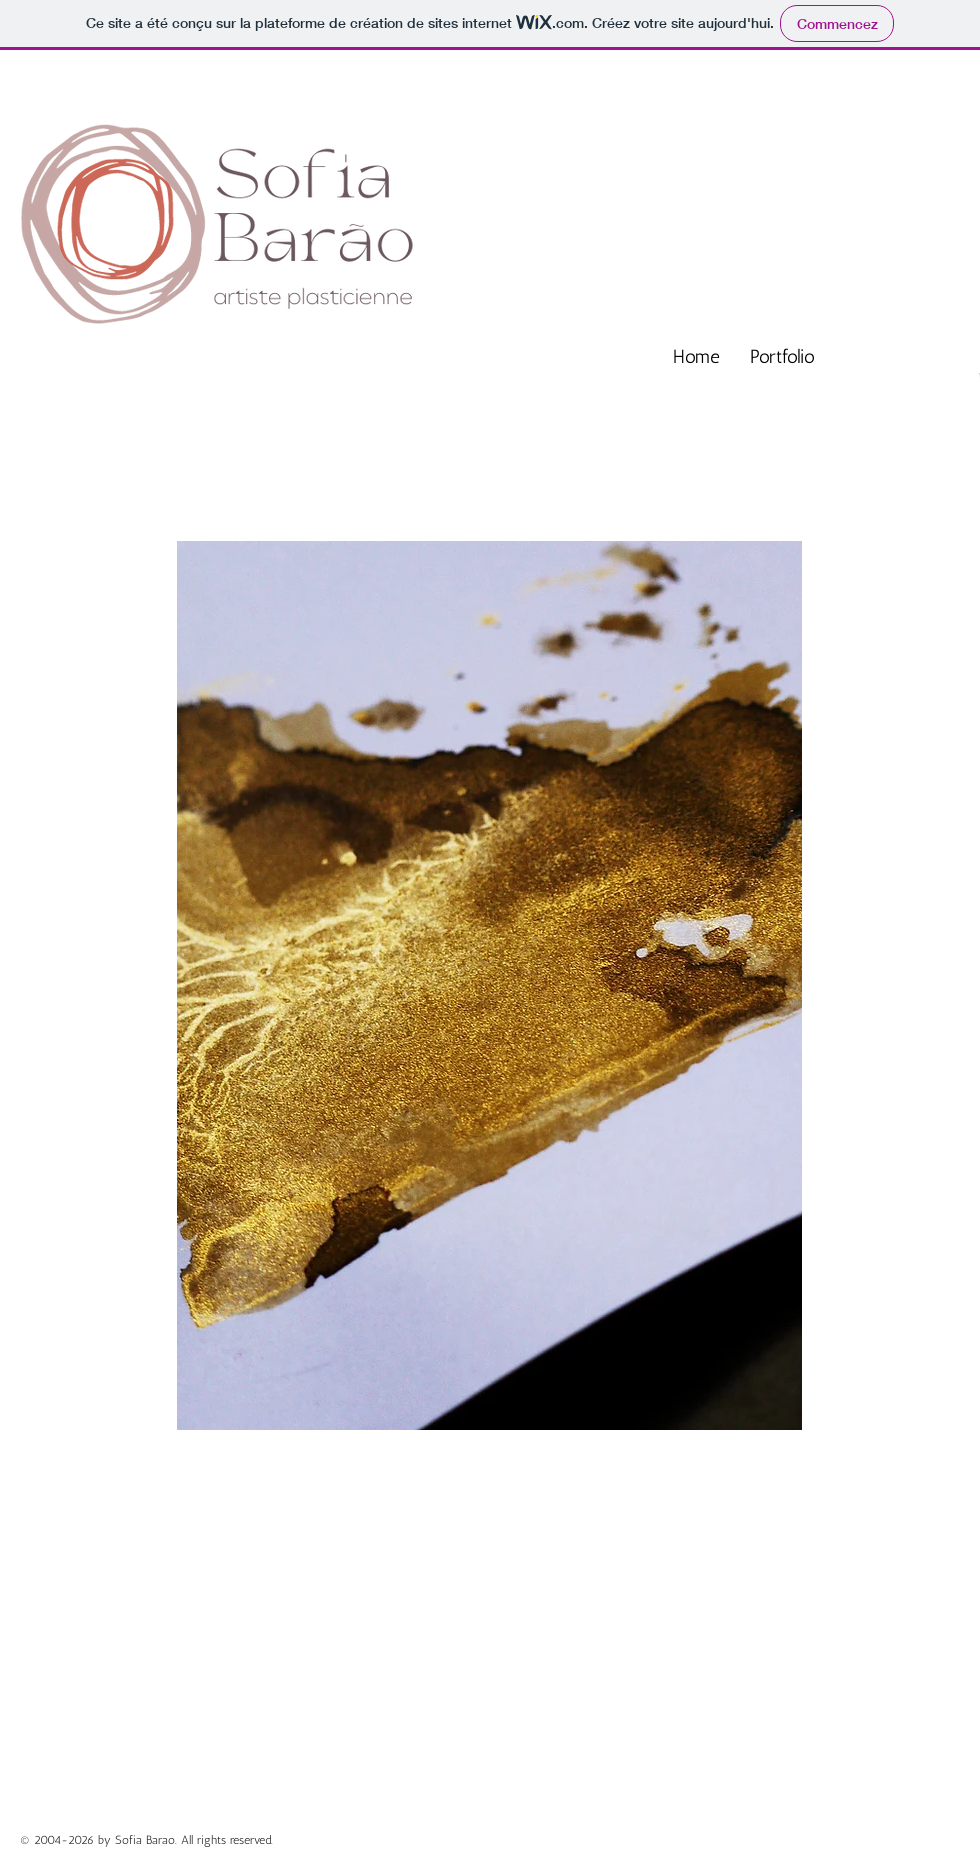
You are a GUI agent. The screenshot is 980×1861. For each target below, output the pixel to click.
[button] (489, 985)
